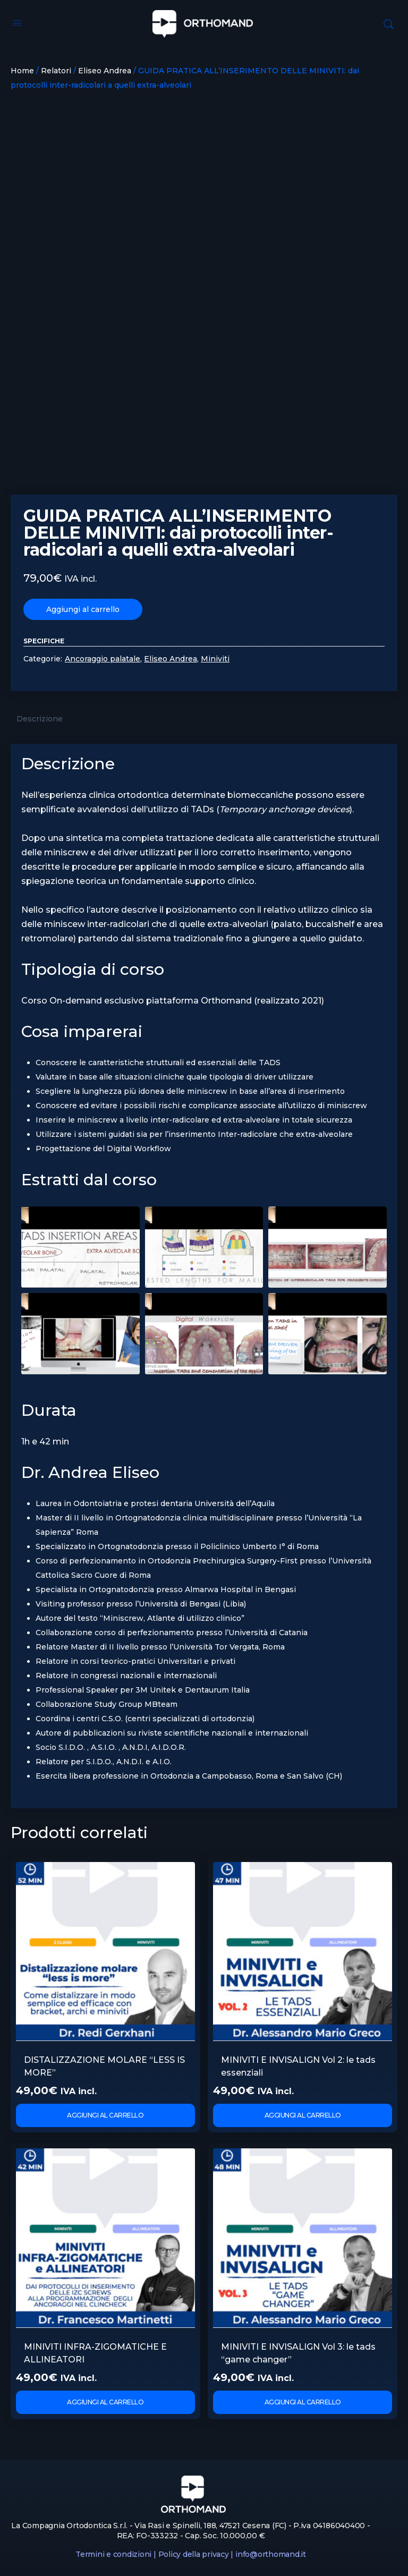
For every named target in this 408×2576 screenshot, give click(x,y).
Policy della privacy (193, 2554)
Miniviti (215, 659)
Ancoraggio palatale (102, 659)
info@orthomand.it (270, 2554)
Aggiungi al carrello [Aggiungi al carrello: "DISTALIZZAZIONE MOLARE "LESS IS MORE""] (105, 2115)
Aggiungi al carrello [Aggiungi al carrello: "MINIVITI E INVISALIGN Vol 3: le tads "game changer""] (303, 2402)
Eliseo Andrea (104, 70)
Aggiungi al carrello (83, 609)
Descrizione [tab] (39, 719)
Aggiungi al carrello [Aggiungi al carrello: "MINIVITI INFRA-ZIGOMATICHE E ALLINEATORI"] (105, 2402)
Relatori (56, 70)
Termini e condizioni (113, 2554)
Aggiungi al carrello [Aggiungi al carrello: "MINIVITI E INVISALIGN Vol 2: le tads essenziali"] (303, 2115)
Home (22, 70)
